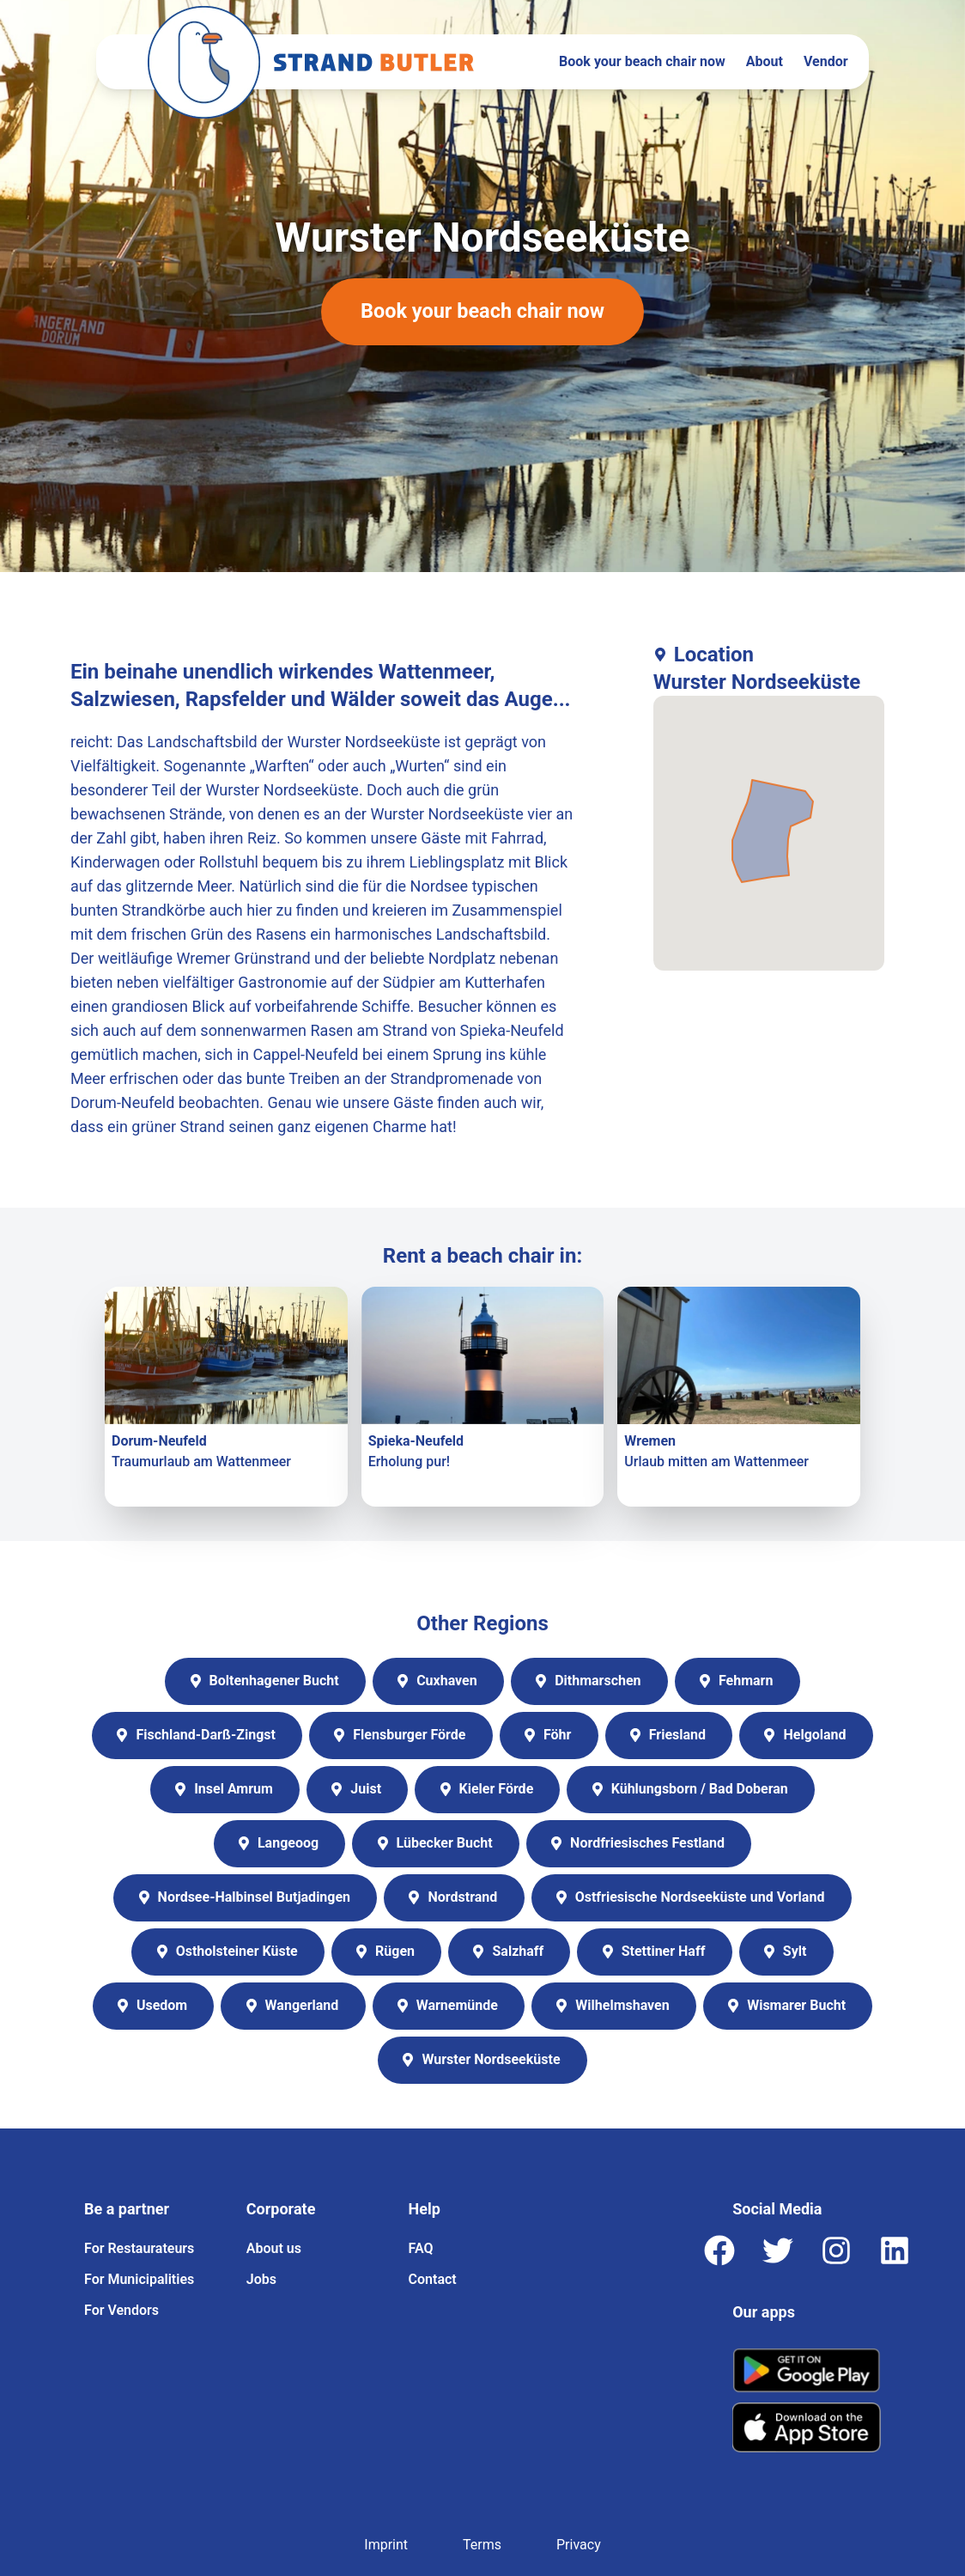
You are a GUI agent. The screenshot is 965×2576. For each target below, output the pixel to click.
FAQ (421, 2248)
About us (273, 2248)
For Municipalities (139, 2279)
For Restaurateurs (139, 2248)
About (764, 61)
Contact (433, 2279)
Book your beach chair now (642, 61)
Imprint (386, 2544)
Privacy (578, 2544)
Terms (482, 2544)
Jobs (261, 2279)
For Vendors (121, 2310)
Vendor (826, 61)
